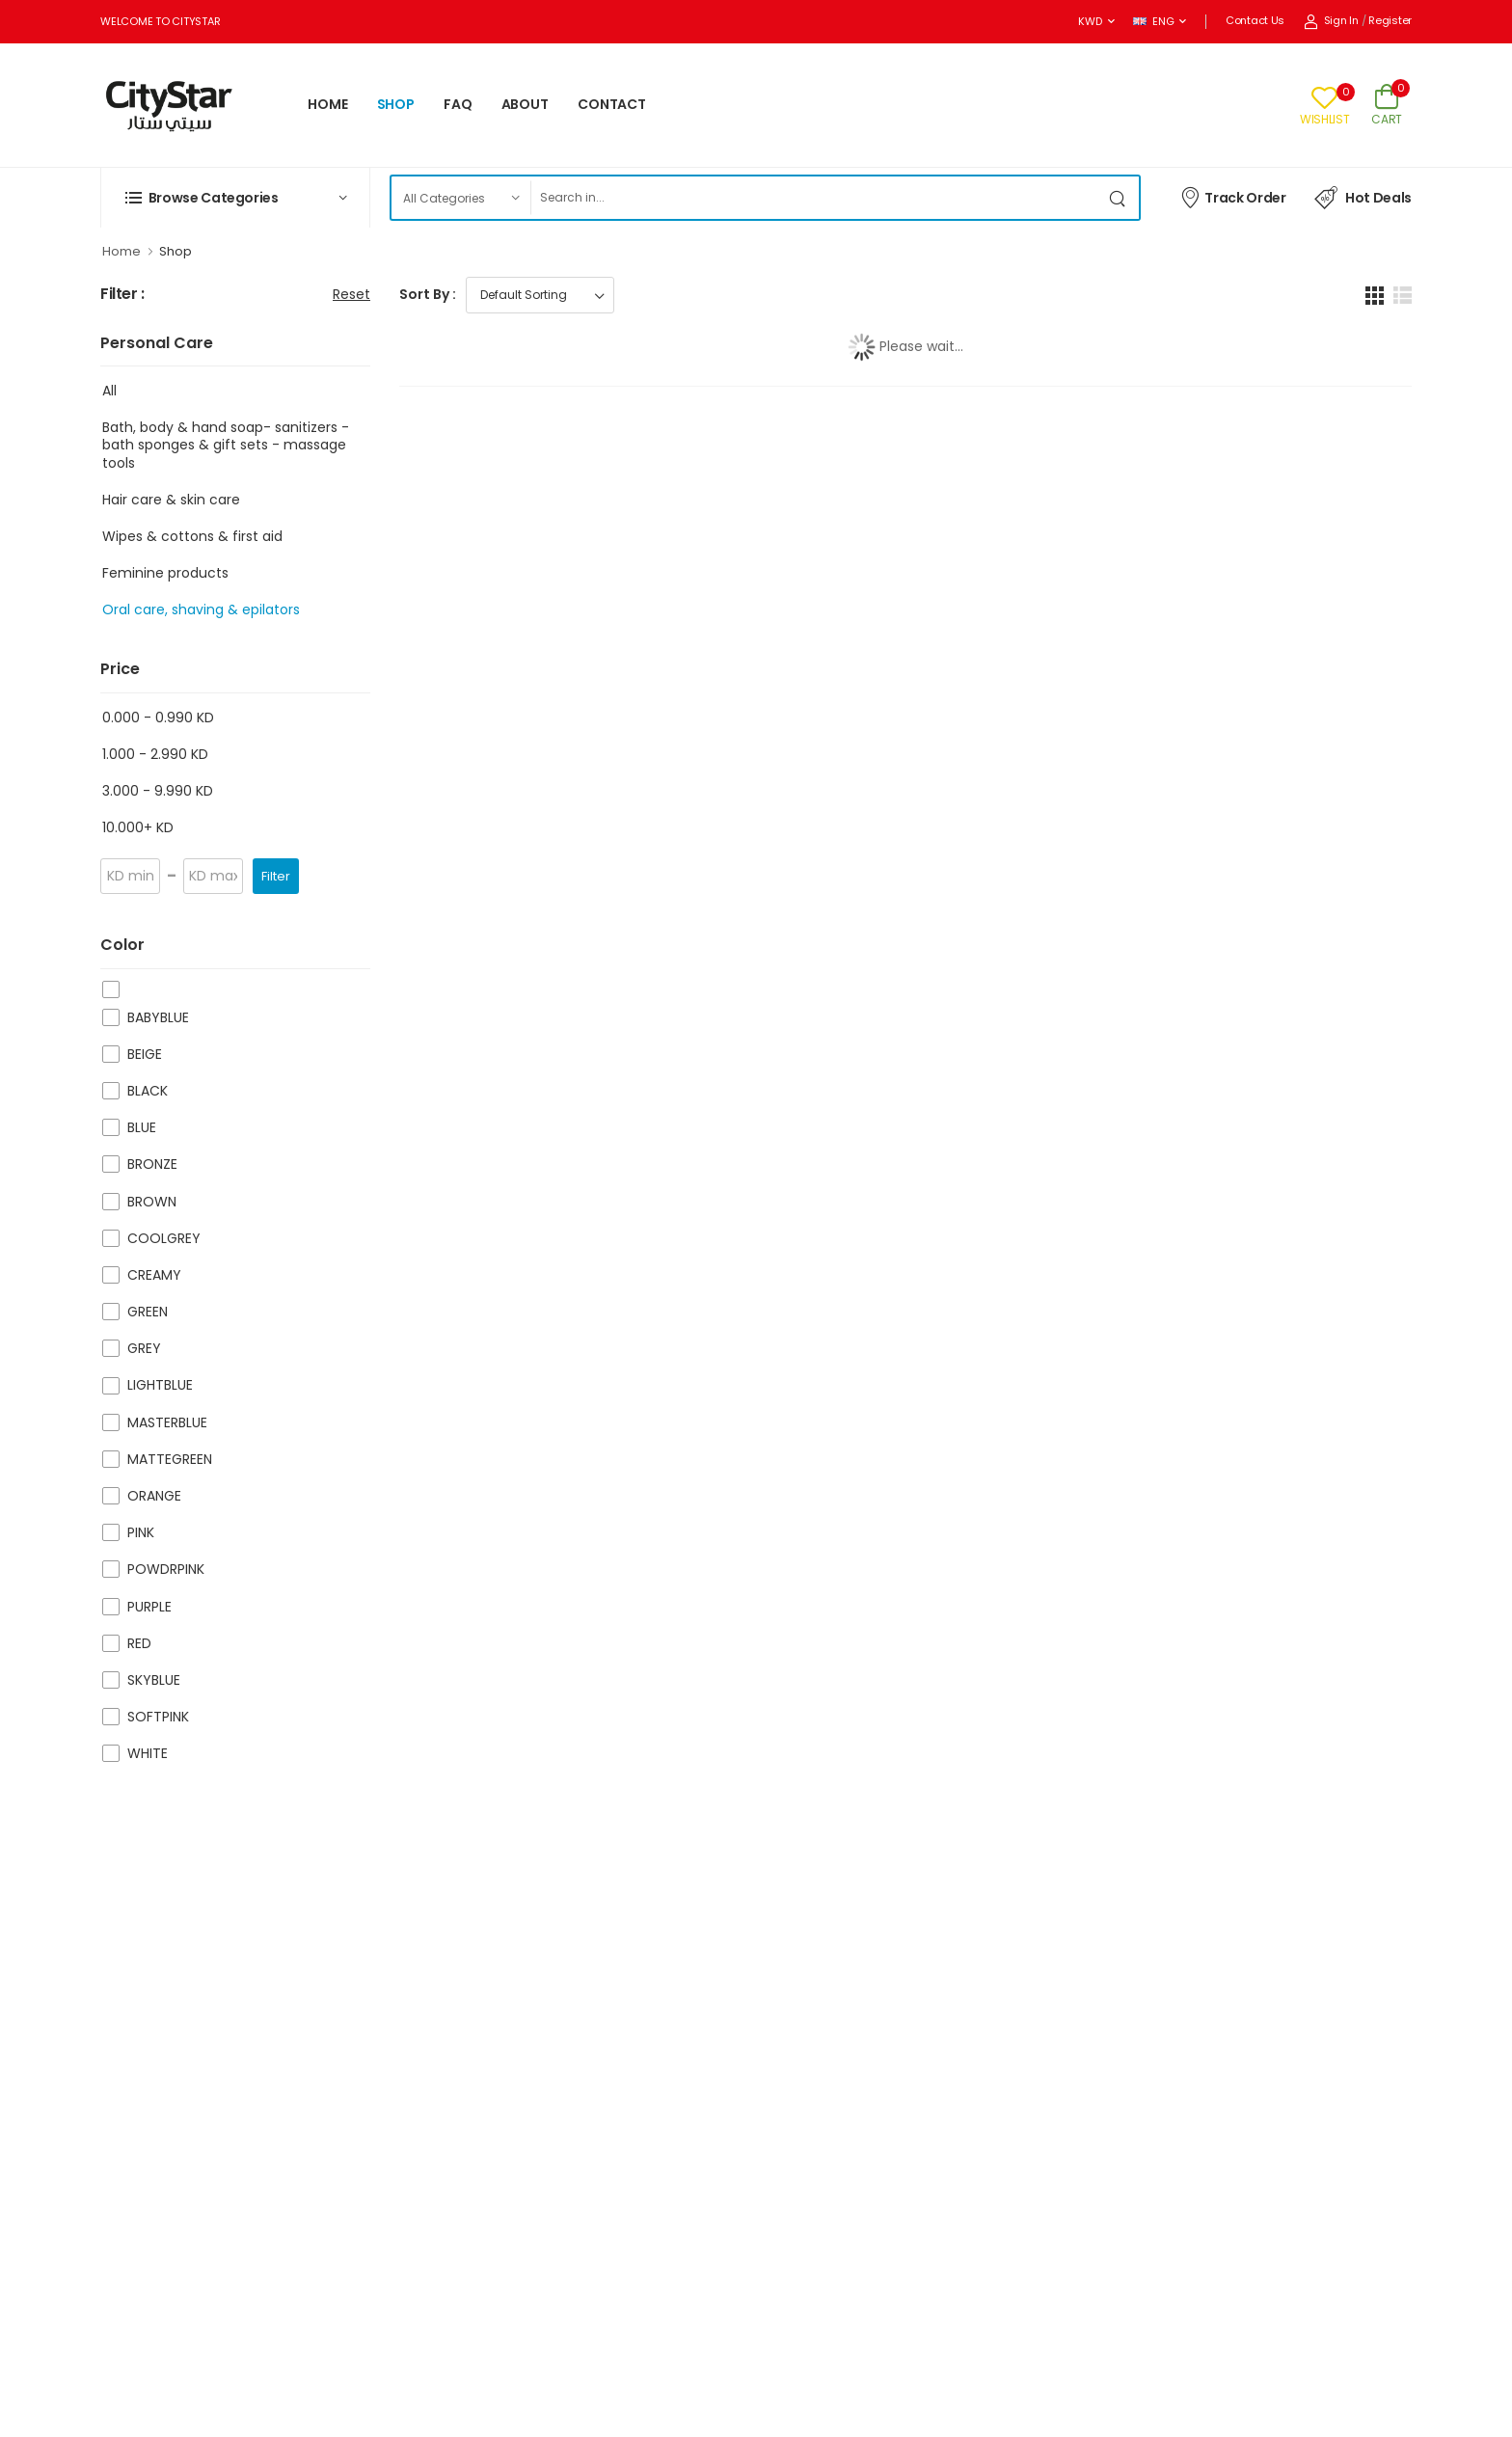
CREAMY (154, 1275)
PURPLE (149, 1606)
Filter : (122, 294)
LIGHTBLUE (160, 1385)
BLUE (141, 1127)
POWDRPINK (165, 1569)
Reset (351, 294)
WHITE (147, 1753)
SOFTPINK (158, 1716)
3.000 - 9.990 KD (157, 790)
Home (121, 251)
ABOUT (525, 104)
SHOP (396, 104)
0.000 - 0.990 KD (158, 717)
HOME (328, 104)
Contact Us (1255, 20)
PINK (140, 1532)
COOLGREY (164, 1238)
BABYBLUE (158, 1017)
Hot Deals (1363, 197)
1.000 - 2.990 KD (155, 754)
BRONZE (152, 1164)
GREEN (147, 1311)
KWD (1089, 21)
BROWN (151, 1201)
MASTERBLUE (167, 1422)
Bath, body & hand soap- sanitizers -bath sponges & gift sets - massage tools (225, 445)
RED (139, 1643)
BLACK (147, 1090)
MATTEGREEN (169, 1459)
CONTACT (612, 104)
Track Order (1232, 196)
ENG (1153, 21)
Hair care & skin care (171, 499)
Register (1390, 20)
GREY (144, 1348)
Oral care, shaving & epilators (201, 609)
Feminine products (165, 572)
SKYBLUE (153, 1680)
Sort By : (427, 294)
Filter (275, 876)
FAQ (458, 104)
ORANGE (154, 1495)
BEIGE (144, 1054)
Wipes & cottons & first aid (192, 536)
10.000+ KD (138, 827)
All (109, 390)
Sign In (1331, 20)
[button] (235, 198)
